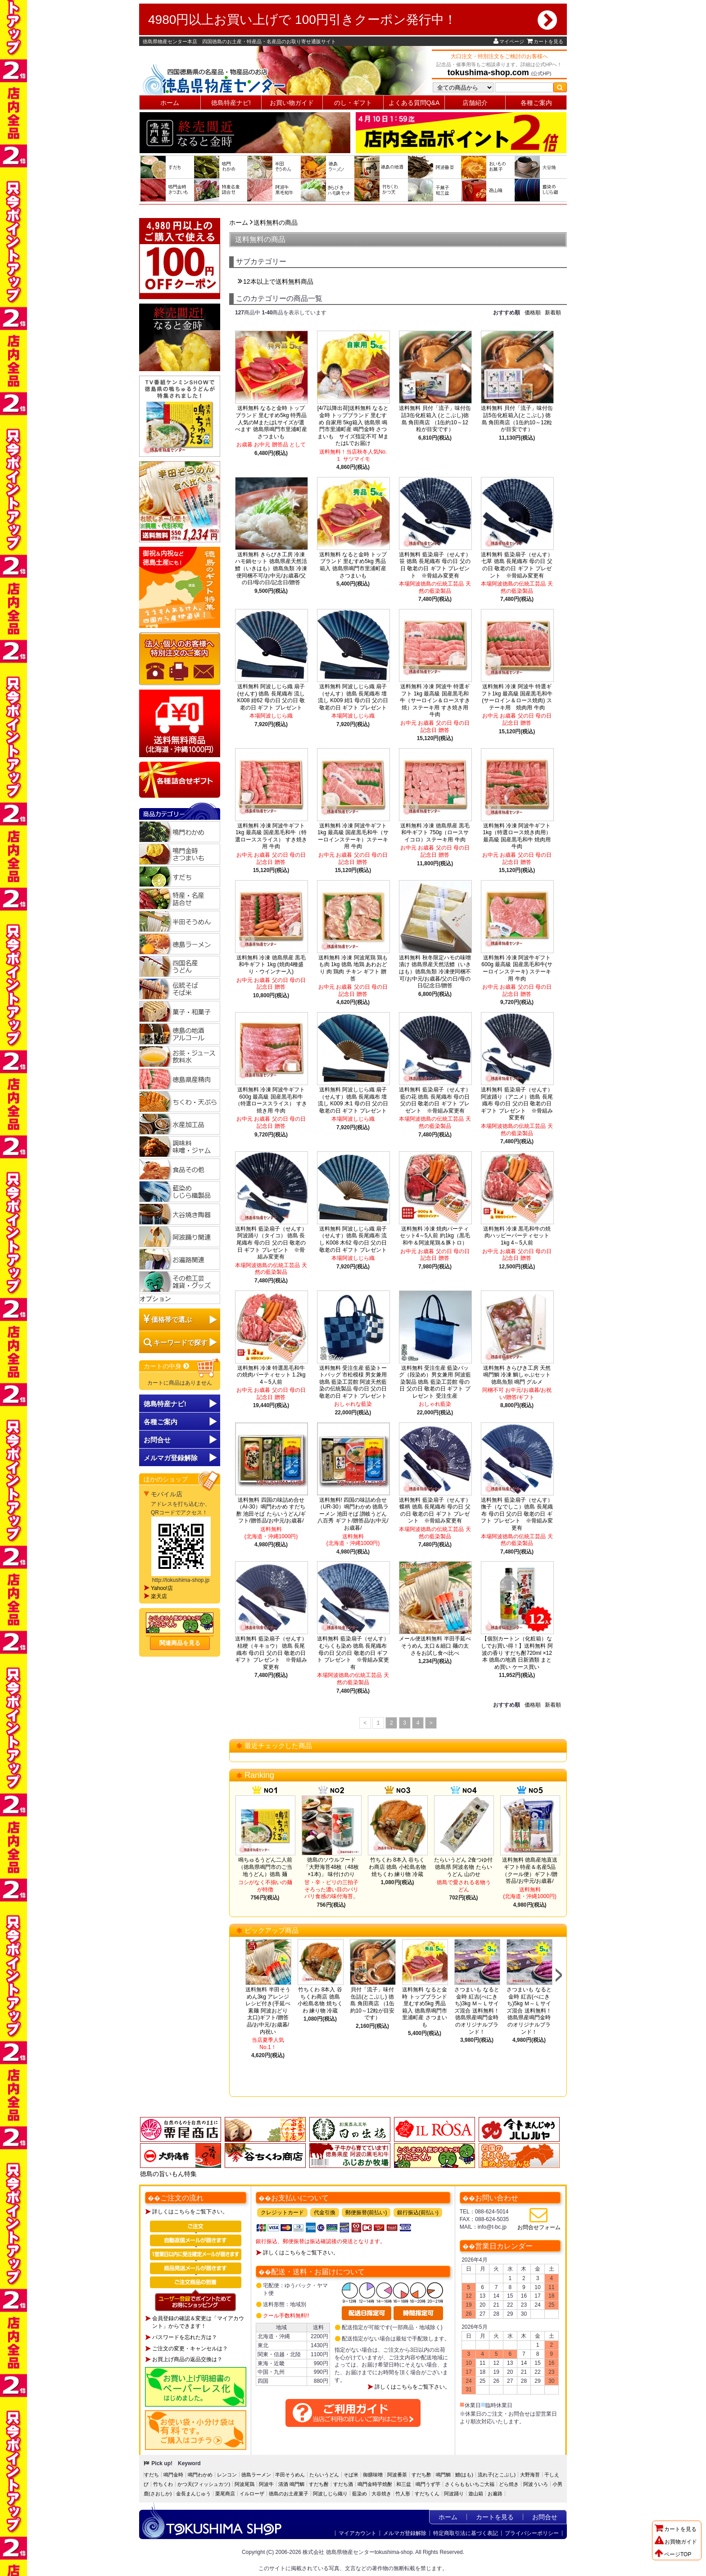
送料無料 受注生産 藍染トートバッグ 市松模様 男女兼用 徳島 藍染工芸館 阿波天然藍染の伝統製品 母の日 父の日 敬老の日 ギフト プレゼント (353, 1382)
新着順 (553, 312)
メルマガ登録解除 (404, 2533)
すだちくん (427, 2493)
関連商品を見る (179, 1643)
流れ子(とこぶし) (497, 2474)
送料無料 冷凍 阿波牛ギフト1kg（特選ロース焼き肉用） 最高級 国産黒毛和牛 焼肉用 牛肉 (517, 836)
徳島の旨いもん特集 (168, 2173)
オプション (155, 1298)
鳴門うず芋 (428, 2484)
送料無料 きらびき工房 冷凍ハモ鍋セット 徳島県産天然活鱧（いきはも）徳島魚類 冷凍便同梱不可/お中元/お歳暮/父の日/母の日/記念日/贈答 (271, 568)
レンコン (227, 2474)
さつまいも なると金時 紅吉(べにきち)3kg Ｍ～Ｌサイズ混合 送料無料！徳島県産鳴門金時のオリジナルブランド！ (476, 2010)
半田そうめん (290, 2474)
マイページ (508, 41)
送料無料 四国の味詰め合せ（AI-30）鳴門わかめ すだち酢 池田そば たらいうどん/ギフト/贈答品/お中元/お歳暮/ (271, 1510)
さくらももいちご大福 (469, 2484)
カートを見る (545, 41)
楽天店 (159, 1596)
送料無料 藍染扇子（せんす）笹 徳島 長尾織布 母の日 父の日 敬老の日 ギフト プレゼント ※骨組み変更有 (435, 565)
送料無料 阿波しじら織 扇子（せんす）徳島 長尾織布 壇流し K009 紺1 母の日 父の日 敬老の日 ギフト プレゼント (355, 697)
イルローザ (252, 2493)
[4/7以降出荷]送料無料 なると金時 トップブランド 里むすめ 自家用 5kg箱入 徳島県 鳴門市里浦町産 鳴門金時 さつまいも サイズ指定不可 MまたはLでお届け (353, 425)
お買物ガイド (676, 2542)
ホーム (169, 103)
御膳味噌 (373, 2474)
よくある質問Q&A (414, 103)
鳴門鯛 (443, 2474)
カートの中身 (167, 1366)
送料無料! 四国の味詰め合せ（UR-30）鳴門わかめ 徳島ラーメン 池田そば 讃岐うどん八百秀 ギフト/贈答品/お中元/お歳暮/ (353, 1514)
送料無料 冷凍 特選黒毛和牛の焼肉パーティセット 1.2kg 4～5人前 (271, 1375)
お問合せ (157, 1440)
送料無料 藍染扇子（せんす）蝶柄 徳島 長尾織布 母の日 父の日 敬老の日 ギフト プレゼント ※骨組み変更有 (435, 1510)
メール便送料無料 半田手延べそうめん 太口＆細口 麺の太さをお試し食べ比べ (435, 1646)
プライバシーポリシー (532, 2533)
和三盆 (403, 2484)
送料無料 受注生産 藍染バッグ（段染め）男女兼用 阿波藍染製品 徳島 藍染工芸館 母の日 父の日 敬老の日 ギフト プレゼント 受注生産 (435, 1382)
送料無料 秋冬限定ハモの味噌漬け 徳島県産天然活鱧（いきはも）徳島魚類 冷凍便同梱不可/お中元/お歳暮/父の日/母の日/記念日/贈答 (435, 971)
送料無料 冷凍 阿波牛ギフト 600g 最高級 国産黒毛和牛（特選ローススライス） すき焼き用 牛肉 (271, 1100)
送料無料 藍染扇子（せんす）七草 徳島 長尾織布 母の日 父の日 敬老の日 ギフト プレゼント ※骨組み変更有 (516, 565)
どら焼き (509, 2484)
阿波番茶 (397, 2474)
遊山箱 (475, 2493)
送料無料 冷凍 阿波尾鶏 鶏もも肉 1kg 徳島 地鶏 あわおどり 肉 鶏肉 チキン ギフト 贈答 (353, 968)
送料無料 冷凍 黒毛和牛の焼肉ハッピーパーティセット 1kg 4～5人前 (517, 1236)
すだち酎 (319, 2484)
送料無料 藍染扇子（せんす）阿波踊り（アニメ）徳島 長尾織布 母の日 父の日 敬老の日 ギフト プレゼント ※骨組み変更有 (516, 1103)
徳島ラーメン (256, 2474)
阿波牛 (266, 2484)
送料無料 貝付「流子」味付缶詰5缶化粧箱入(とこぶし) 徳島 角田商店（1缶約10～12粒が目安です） (516, 418)
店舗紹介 (475, 103)
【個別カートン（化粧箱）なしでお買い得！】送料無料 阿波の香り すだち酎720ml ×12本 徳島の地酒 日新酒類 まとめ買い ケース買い (516, 1653)
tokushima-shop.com (488, 72)
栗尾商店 (225, 2493)
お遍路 (495, 2493)
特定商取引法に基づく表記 (465, 2533)
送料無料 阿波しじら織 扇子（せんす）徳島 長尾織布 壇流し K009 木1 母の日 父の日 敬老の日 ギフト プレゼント (353, 1100)
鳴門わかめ (200, 2474)
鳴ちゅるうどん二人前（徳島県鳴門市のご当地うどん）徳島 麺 (265, 1867)
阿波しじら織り (330, 2493)
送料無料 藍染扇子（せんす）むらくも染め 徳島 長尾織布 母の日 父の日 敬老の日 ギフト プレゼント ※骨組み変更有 (353, 1653)
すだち (151, 2474)
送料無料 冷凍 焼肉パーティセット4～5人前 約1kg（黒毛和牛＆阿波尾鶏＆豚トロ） (435, 1236)
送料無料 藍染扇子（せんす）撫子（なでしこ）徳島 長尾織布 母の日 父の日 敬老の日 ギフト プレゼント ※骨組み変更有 (516, 1514)
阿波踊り (454, 2493)
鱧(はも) (464, 2474)
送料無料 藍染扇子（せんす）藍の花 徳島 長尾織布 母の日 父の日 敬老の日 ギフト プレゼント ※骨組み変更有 (435, 1100)
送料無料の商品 (275, 222)
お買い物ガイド (292, 103)
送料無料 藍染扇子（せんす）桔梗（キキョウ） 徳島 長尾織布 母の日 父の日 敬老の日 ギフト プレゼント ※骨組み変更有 (271, 1653)
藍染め (359, 2493)
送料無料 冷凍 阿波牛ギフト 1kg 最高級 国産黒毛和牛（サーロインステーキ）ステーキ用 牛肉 (353, 836)
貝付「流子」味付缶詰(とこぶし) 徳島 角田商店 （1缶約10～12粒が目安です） (372, 2003)
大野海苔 (530, 2474)
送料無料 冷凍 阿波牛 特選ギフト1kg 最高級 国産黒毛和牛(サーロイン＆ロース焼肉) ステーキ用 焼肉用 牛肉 (516, 697)
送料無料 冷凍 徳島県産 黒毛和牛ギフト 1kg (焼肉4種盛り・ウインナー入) (271, 964)
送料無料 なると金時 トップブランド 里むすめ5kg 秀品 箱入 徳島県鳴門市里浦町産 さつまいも (353, 565)
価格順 (533, 312)
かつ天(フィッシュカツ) (203, 2484)
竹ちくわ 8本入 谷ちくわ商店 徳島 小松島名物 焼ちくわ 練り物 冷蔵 (397, 1867)
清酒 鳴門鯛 (291, 2484)
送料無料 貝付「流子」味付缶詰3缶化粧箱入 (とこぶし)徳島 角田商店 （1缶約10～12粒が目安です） (435, 418)
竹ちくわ (163, 2484)
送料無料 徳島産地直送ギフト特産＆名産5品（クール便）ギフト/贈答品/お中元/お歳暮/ (529, 1870)
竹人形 (402, 2493)
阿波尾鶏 (244, 2484)
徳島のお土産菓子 (288, 2493)
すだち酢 (421, 2474)
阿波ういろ (535, 2484)
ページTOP (673, 2554)
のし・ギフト (353, 103)
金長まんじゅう (193, 2493)
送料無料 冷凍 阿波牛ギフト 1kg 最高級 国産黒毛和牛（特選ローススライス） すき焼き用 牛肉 (271, 836)
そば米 (351, 2474)
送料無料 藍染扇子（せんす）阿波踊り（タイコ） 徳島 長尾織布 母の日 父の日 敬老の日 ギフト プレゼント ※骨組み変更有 (271, 1243)
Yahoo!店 (162, 1588)
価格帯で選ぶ (171, 1319)
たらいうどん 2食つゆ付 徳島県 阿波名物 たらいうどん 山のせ (463, 1867)
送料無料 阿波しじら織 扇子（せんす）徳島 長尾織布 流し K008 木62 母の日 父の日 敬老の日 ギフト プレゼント (353, 1239)
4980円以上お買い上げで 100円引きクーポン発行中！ (353, 20)
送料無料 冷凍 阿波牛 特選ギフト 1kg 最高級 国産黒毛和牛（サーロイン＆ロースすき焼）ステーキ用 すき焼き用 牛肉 (435, 700)
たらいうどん (324, 2474)
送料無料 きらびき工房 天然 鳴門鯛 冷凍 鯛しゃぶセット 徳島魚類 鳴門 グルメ (517, 1375)
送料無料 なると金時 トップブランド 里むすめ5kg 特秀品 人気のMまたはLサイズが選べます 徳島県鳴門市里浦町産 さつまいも (271, 422)
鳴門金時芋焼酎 (375, 2484)
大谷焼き (381, 2493)
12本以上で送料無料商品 (278, 281)
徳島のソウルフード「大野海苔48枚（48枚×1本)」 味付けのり (331, 1867)
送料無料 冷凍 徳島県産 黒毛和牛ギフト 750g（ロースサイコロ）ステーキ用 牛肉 (435, 832)
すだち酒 (343, 2484)
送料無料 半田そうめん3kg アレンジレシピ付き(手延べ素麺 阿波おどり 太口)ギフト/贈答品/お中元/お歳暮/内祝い (267, 2010)
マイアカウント (357, 2533)
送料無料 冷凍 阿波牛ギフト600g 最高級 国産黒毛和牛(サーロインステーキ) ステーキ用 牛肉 (516, 968)
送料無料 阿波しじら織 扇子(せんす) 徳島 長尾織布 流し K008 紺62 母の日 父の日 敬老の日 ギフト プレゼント (271, 697)
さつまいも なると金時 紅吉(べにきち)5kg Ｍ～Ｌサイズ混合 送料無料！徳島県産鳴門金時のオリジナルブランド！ (529, 2010)
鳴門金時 (173, 2474)
